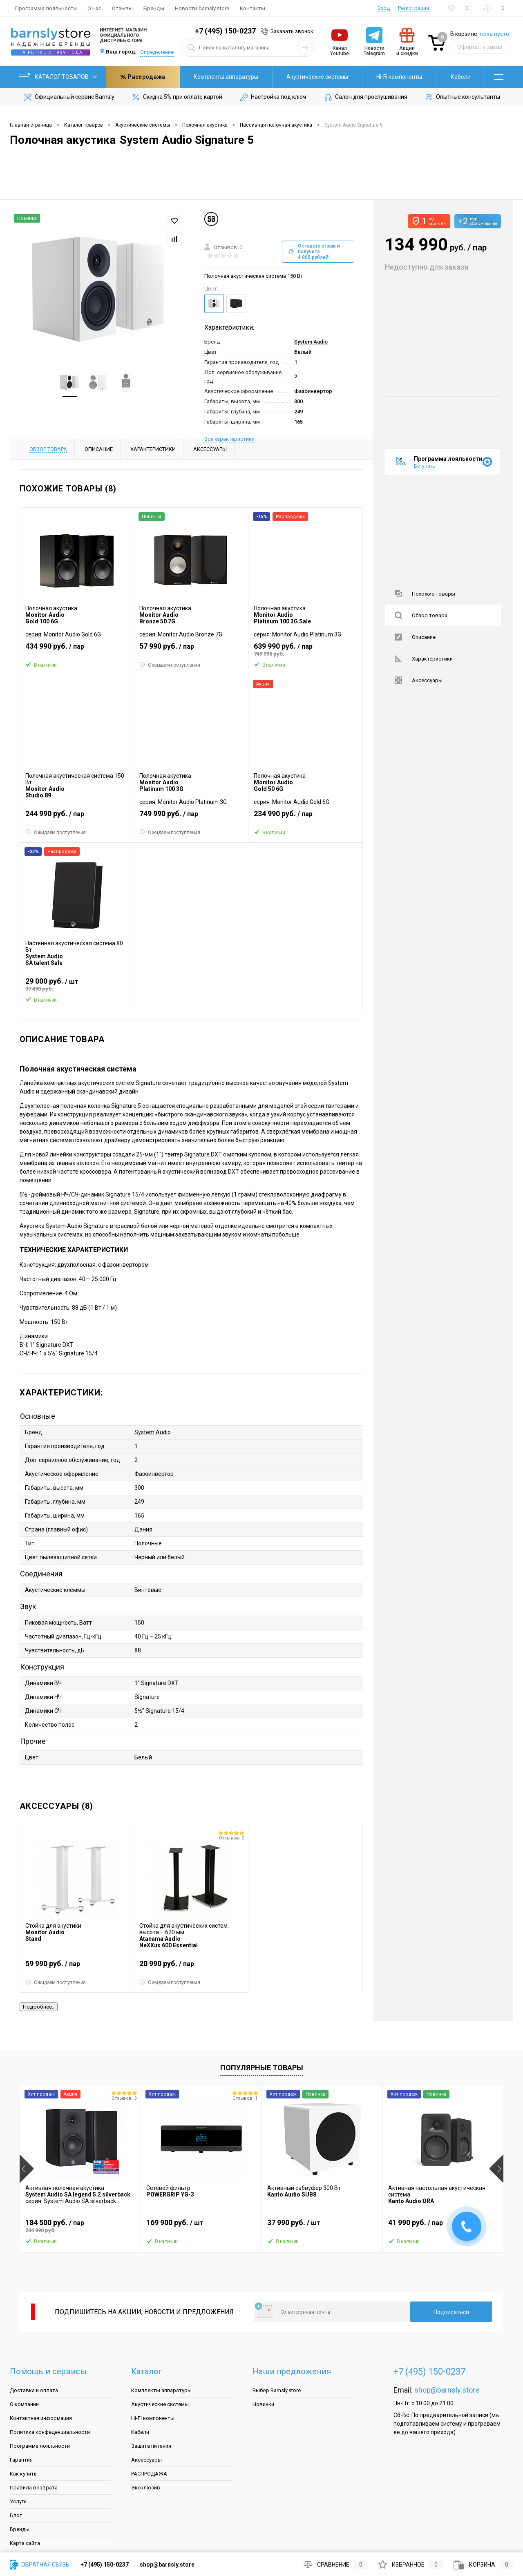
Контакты (252, 8)
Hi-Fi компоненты (326, 77)
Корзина (483, 2564)
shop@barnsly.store (446, 2390)
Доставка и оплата (34, 2390)
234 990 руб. (305, 817)
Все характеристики (229, 439)
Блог (16, 2515)
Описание (415, 637)
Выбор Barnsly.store (277, 2390)
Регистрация (413, 8)
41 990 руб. (443, 2226)
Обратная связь (39, 2564)
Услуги (18, 2501)
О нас (94, 8)
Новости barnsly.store (202, 8)
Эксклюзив (145, 2487)
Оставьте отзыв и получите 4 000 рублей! (314, 251)
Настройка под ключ (272, 97)
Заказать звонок (291, 31)
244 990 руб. (76, 817)
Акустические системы (244, 77)
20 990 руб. (190, 1967)
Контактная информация (41, 2418)
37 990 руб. (322, 2226)
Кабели (387, 77)
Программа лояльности (46, 8)
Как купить (23, 2474)
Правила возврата (34, 2487)
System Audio (311, 342)
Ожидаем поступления (169, 664)
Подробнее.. (38, 2007)
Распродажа (447, 77)
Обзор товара (421, 615)
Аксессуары (419, 680)
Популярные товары (261, 2067)
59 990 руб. (76, 1967)
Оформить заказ (479, 47)
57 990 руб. (190, 649)
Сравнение (335, 2564)
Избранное (410, 2564)
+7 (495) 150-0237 (225, 31)
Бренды (153, 8)
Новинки (263, 2404)
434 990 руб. (76, 649)
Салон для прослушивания (365, 97)
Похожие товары (425, 594)
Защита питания (151, 2446)
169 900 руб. (201, 2226)
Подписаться (451, 2312)
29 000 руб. (76, 984)
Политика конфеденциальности (50, 2432)
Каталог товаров (58, 76)
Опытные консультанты (462, 97)
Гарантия (21, 2460)
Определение (157, 52)
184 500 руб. (80, 2226)
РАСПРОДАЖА (149, 2474)
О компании (24, 2404)
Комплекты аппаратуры (152, 77)
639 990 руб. (305, 649)
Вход (384, 8)
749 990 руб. (190, 817)
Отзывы (122, 8)
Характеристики (424, 659)
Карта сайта (25, 2543)
